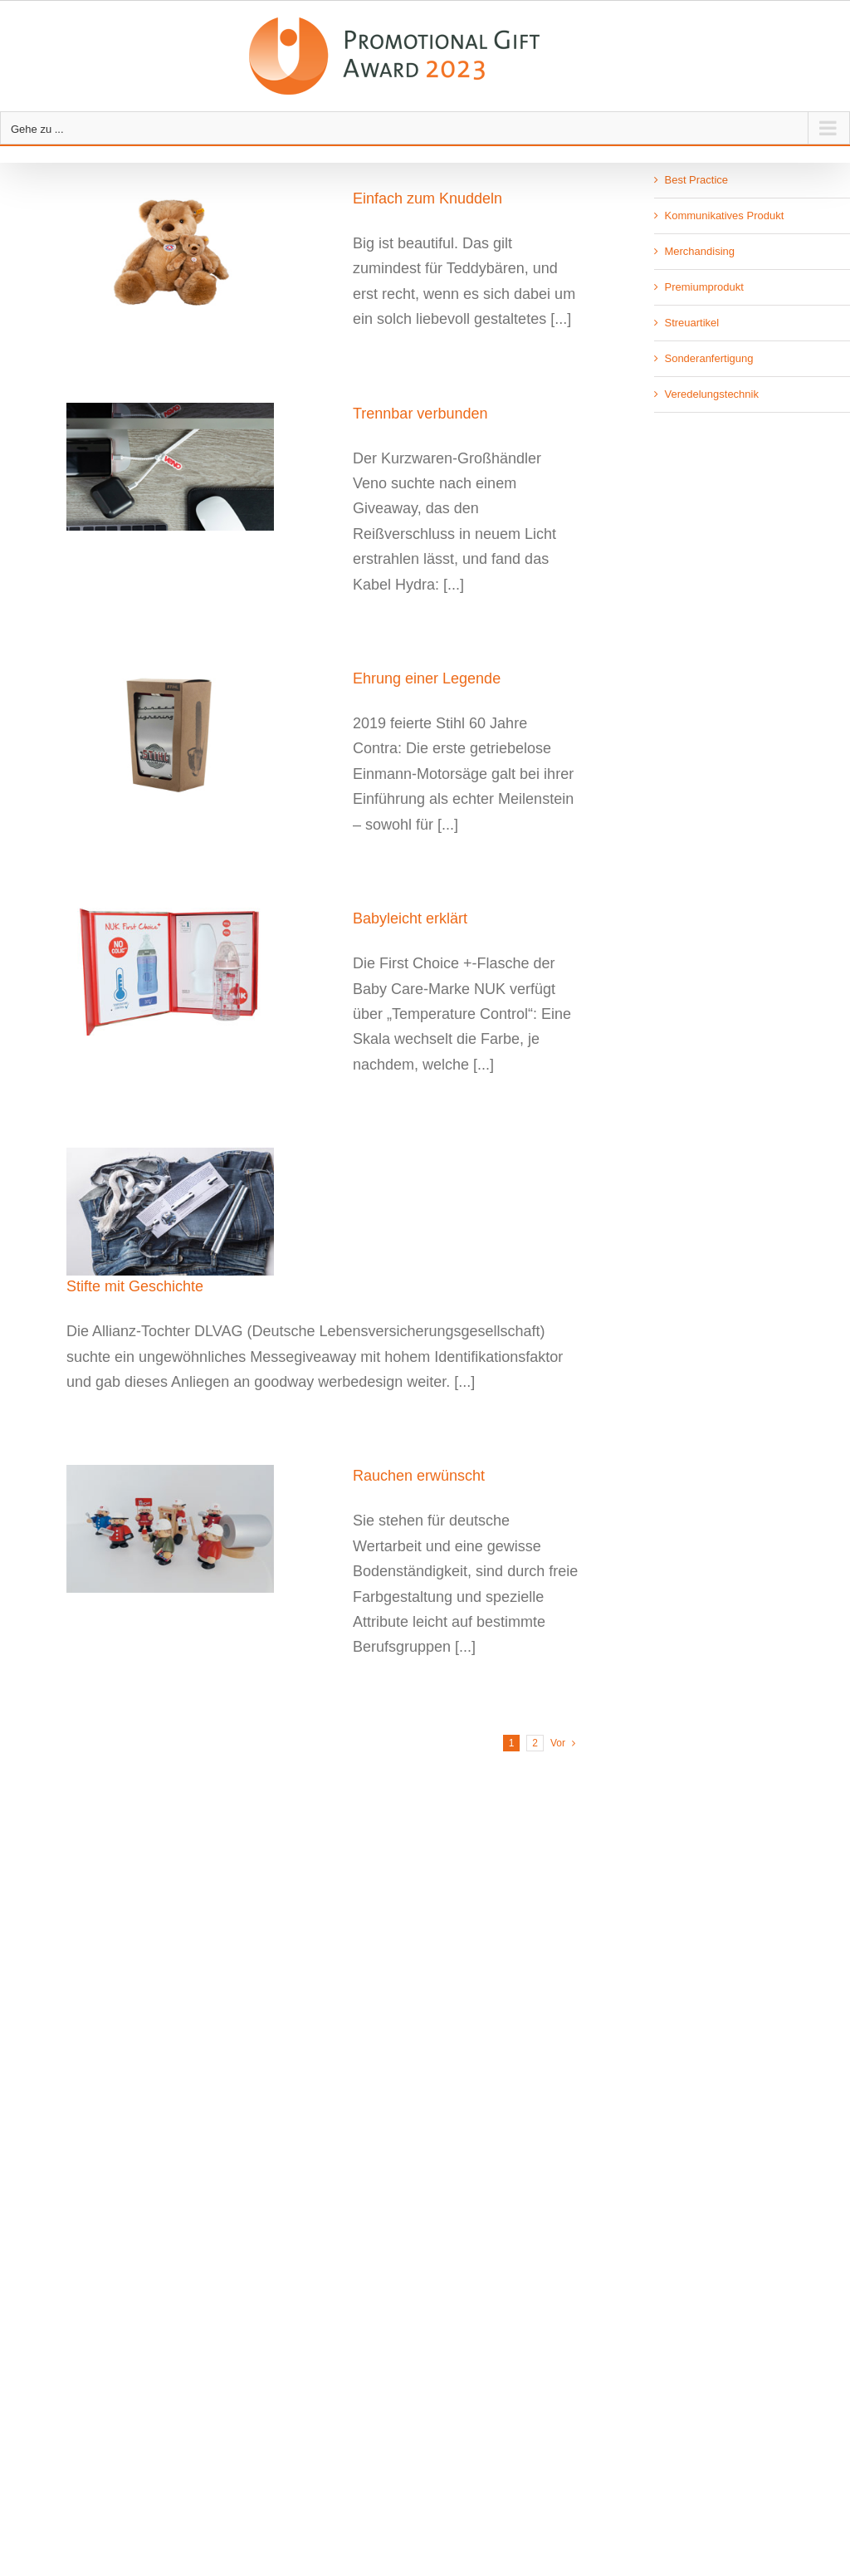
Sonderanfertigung (708, 358)
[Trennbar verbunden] (199, 467)
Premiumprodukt (703, 287)
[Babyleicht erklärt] (199, 972)
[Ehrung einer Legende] (199, 732)
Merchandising (699, 251)
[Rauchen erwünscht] (199, 1529)
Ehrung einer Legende (427, 678)
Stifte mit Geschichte (134, 1286)
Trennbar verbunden (420, 413)
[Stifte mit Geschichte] (199, 1212)
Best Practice (696, 180)
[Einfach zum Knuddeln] (199, 252)
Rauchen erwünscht (419, 1475)
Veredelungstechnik (711, 394)
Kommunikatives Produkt (724, 215)
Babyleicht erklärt (410, 918)
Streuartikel (691, 322)
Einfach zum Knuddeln (427, 198)
